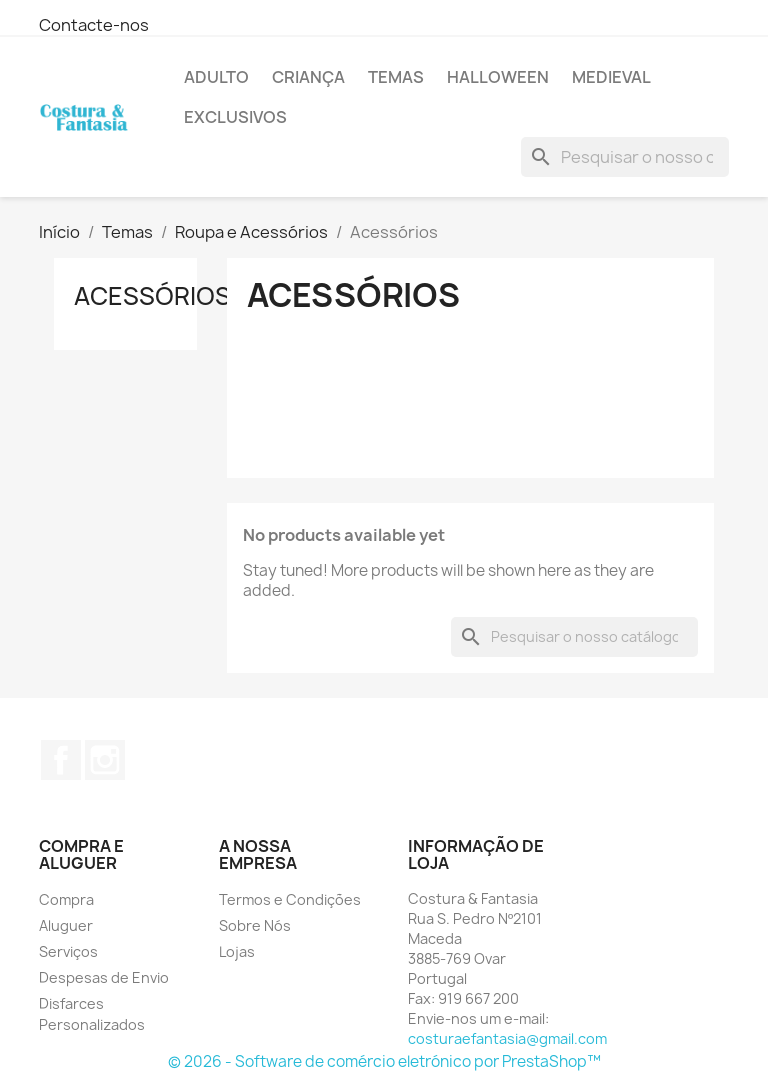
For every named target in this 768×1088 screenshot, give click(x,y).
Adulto (216, 77)
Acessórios (152, 296)
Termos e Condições (290, 899)
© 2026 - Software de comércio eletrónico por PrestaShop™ (384, 1061)
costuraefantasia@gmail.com (507, 1038)
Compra (66, 899)
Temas (396, 77)
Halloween (498, 77)
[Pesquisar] (625, 157)
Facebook (61, 760)
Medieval (611, 77)
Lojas (237, 951)
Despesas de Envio (104, 977)
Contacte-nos (94, 25)
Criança (308, 77)
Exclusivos (235, 117)
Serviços (68, 951)
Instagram (105, 760)
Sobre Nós (255, 925)
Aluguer (66, 925)
